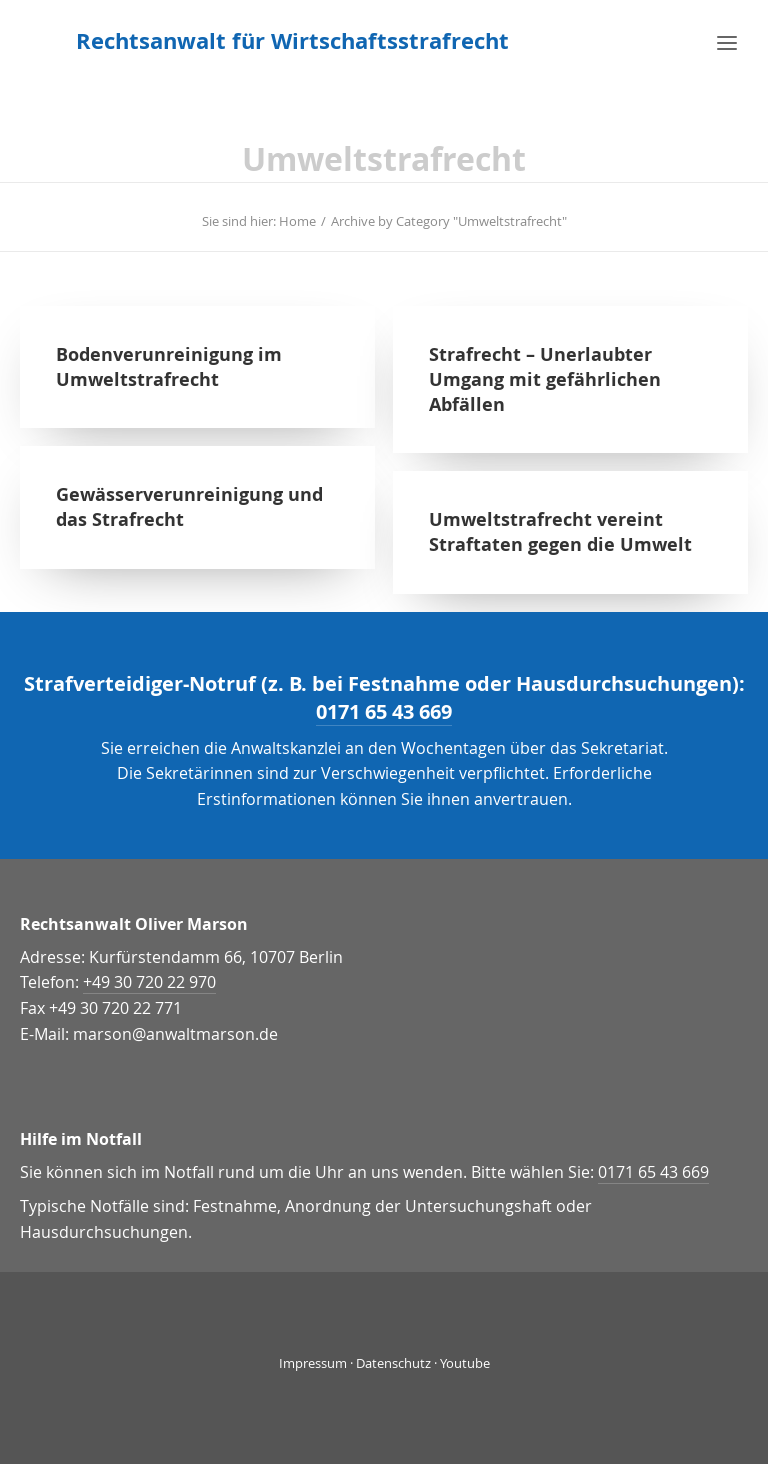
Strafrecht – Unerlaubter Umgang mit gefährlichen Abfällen (545, 379)
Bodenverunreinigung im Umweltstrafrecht (169, 367)
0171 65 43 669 (384, 711)
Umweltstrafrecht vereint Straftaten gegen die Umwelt (560, 532)
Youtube (465, 1363)
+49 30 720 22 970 (149, 982)
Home (297, 221)
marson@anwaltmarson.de (175, 1034)
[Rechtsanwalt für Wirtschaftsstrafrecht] (292, 41)
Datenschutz (393, 1363)
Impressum (313, 1363)
